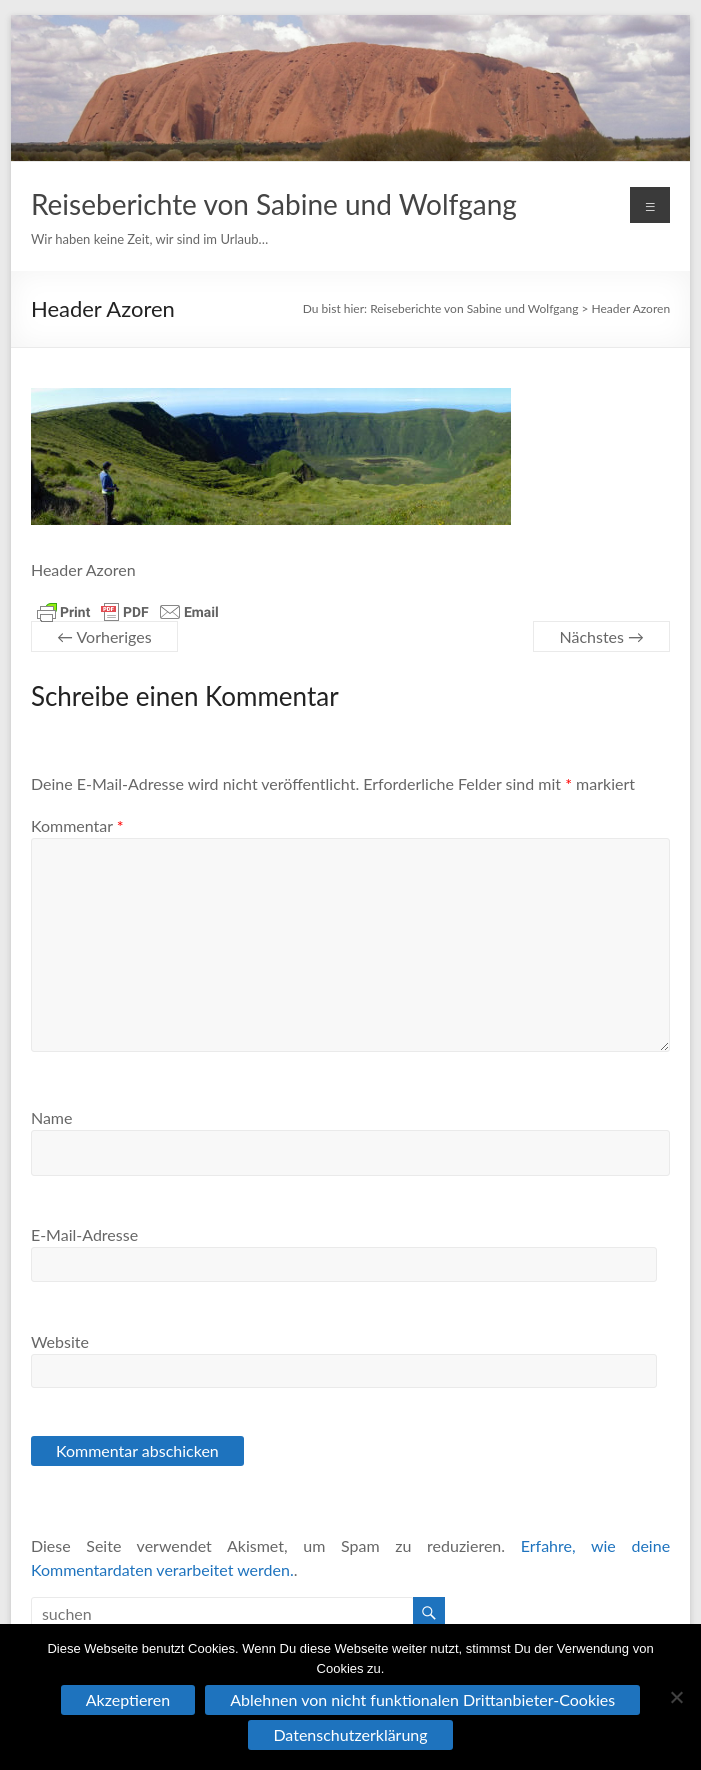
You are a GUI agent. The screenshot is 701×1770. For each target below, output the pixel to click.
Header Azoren (631, 308)
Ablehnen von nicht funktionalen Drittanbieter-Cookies (422, 1699)
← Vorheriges (104, 636)
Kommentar (77, 825)
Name (52, 1117)
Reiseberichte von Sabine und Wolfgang (274, 204)
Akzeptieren (128, 1699)
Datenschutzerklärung (350, 1734)
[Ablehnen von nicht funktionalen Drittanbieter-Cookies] (676, 1697)
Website (60, 1341)
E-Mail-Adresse (84, 1234)
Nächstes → (601, 636)
